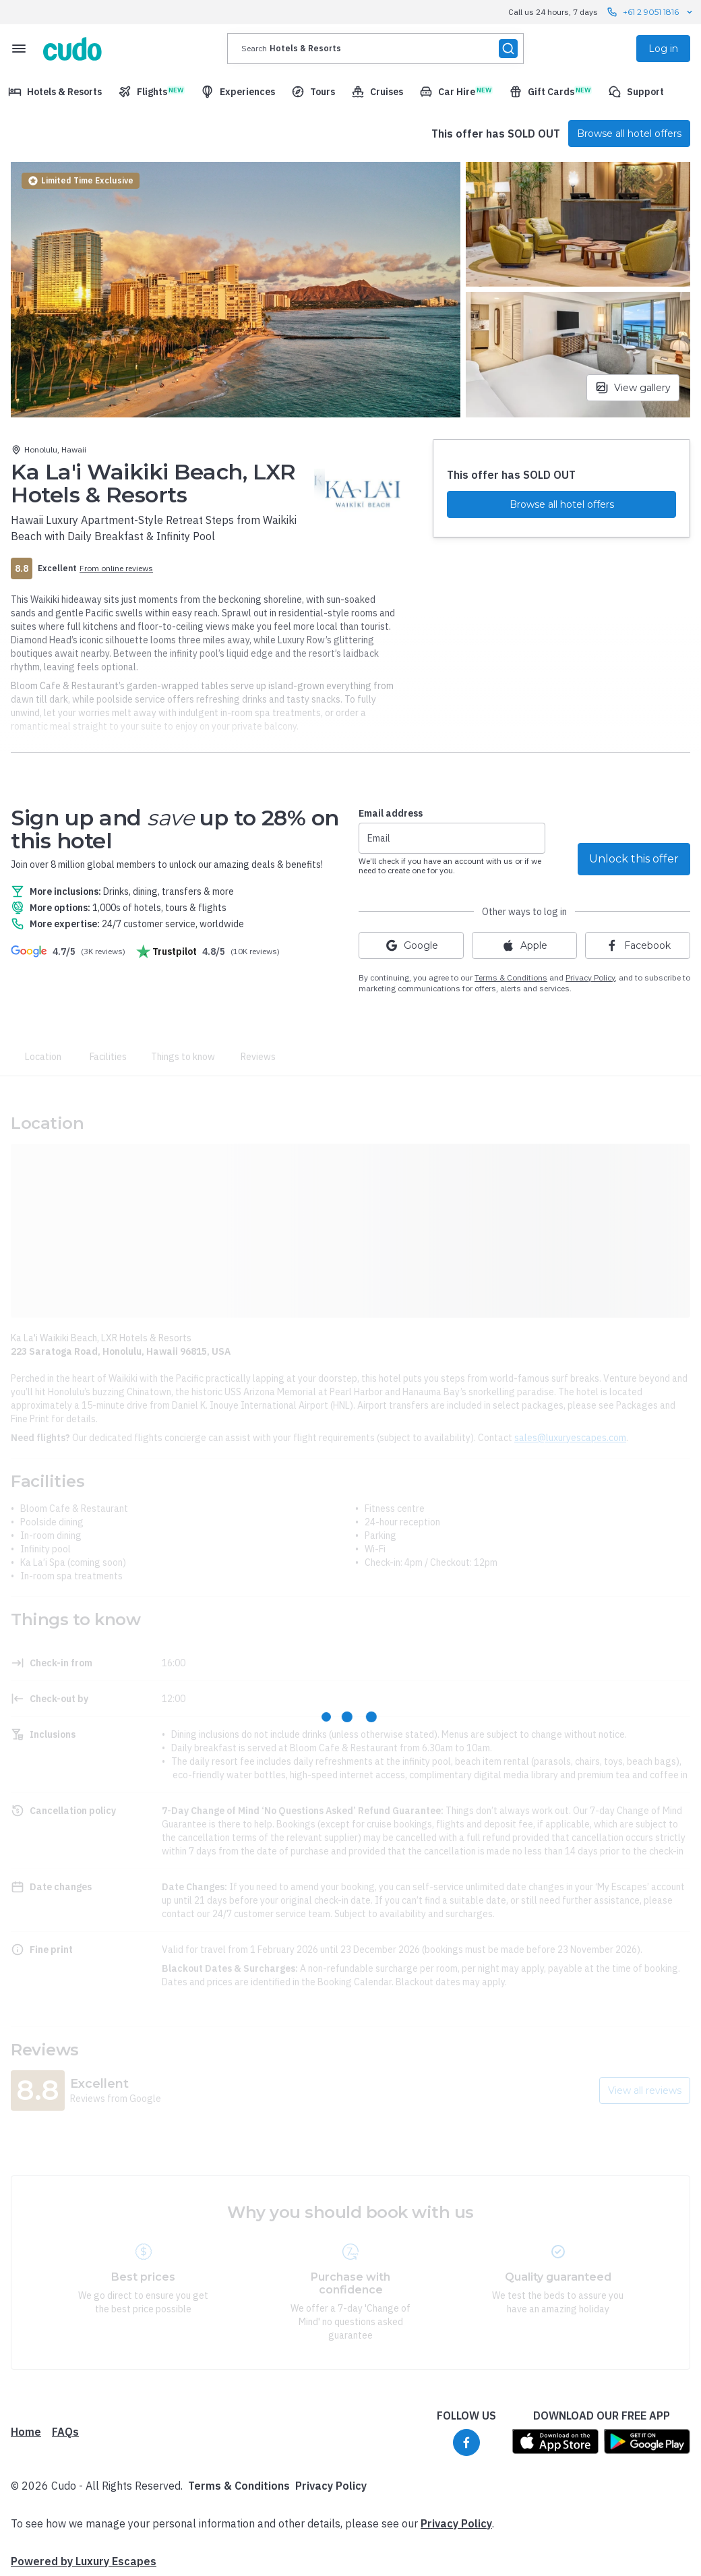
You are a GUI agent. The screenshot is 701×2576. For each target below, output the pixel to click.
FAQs (65, 2431)
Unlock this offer (634, 858)
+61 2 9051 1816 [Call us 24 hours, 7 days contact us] (651, 12)
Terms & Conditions (511, 977)
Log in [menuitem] (663, 48)
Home (26, 2431)
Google (411, 945)
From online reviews (116, 568)
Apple (524, 945)
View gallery (633, 387)
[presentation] (375, 48)
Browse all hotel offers (629, 133)
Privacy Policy (331, 2485)
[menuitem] (55, 92)
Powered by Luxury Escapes (83, 2561)
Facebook (638, 945)
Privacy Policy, (591, 977)
